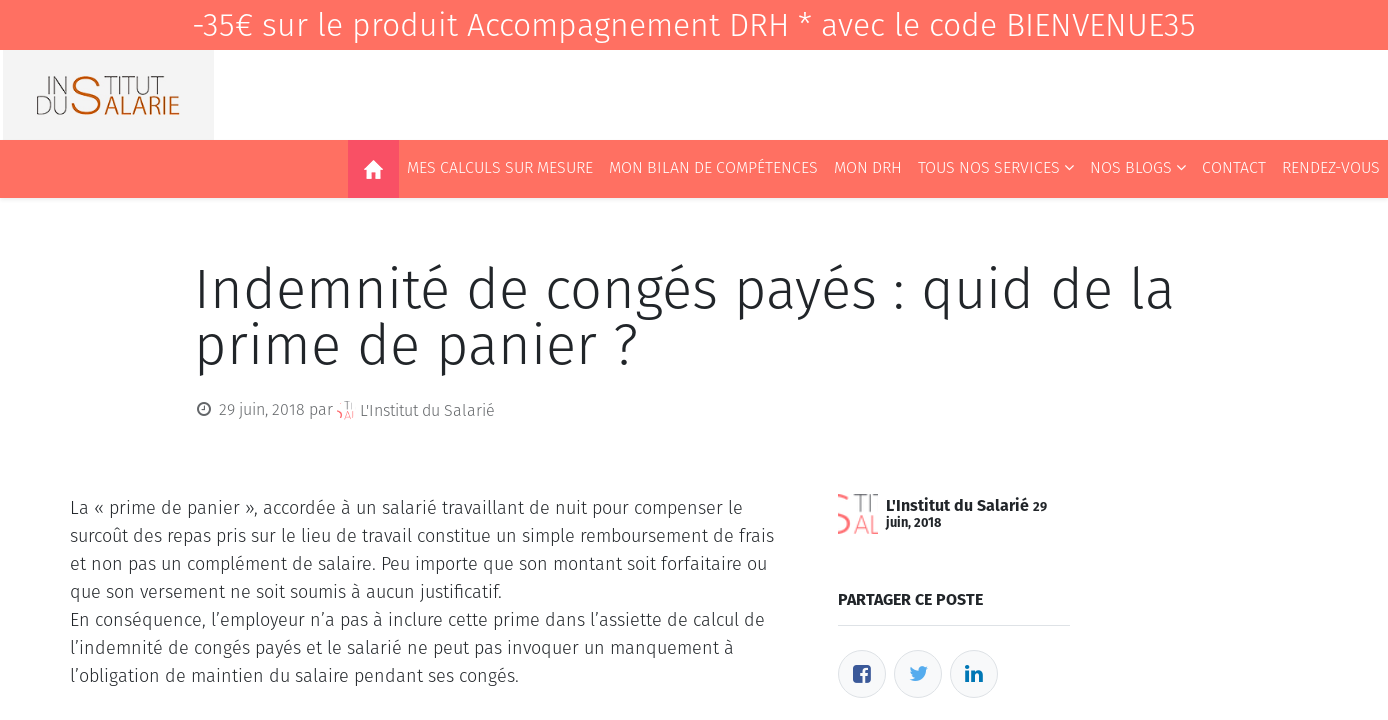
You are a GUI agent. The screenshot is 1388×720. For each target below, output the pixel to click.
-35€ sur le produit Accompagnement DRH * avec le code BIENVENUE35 (694, 25)
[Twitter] (918, 674)
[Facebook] (862, 674)
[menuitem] (373, 169)
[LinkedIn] (974, 674)
